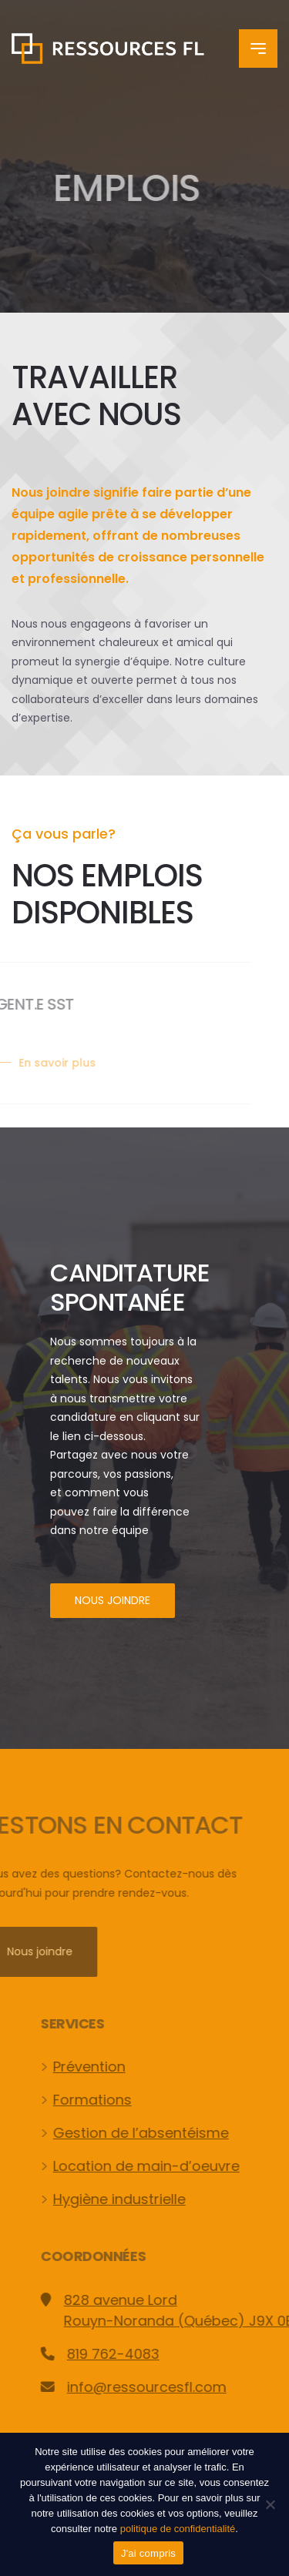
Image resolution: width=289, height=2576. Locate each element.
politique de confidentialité (178, 2528)
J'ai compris (148, 2553)
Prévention (108, 2066)
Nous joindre (112, 1600)
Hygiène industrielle (138, 2199)
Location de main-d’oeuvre (165, 2166)
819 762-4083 (132, 2353)
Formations (111, 2099)
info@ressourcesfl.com (165, 2387)
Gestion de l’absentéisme (159, 2132)
